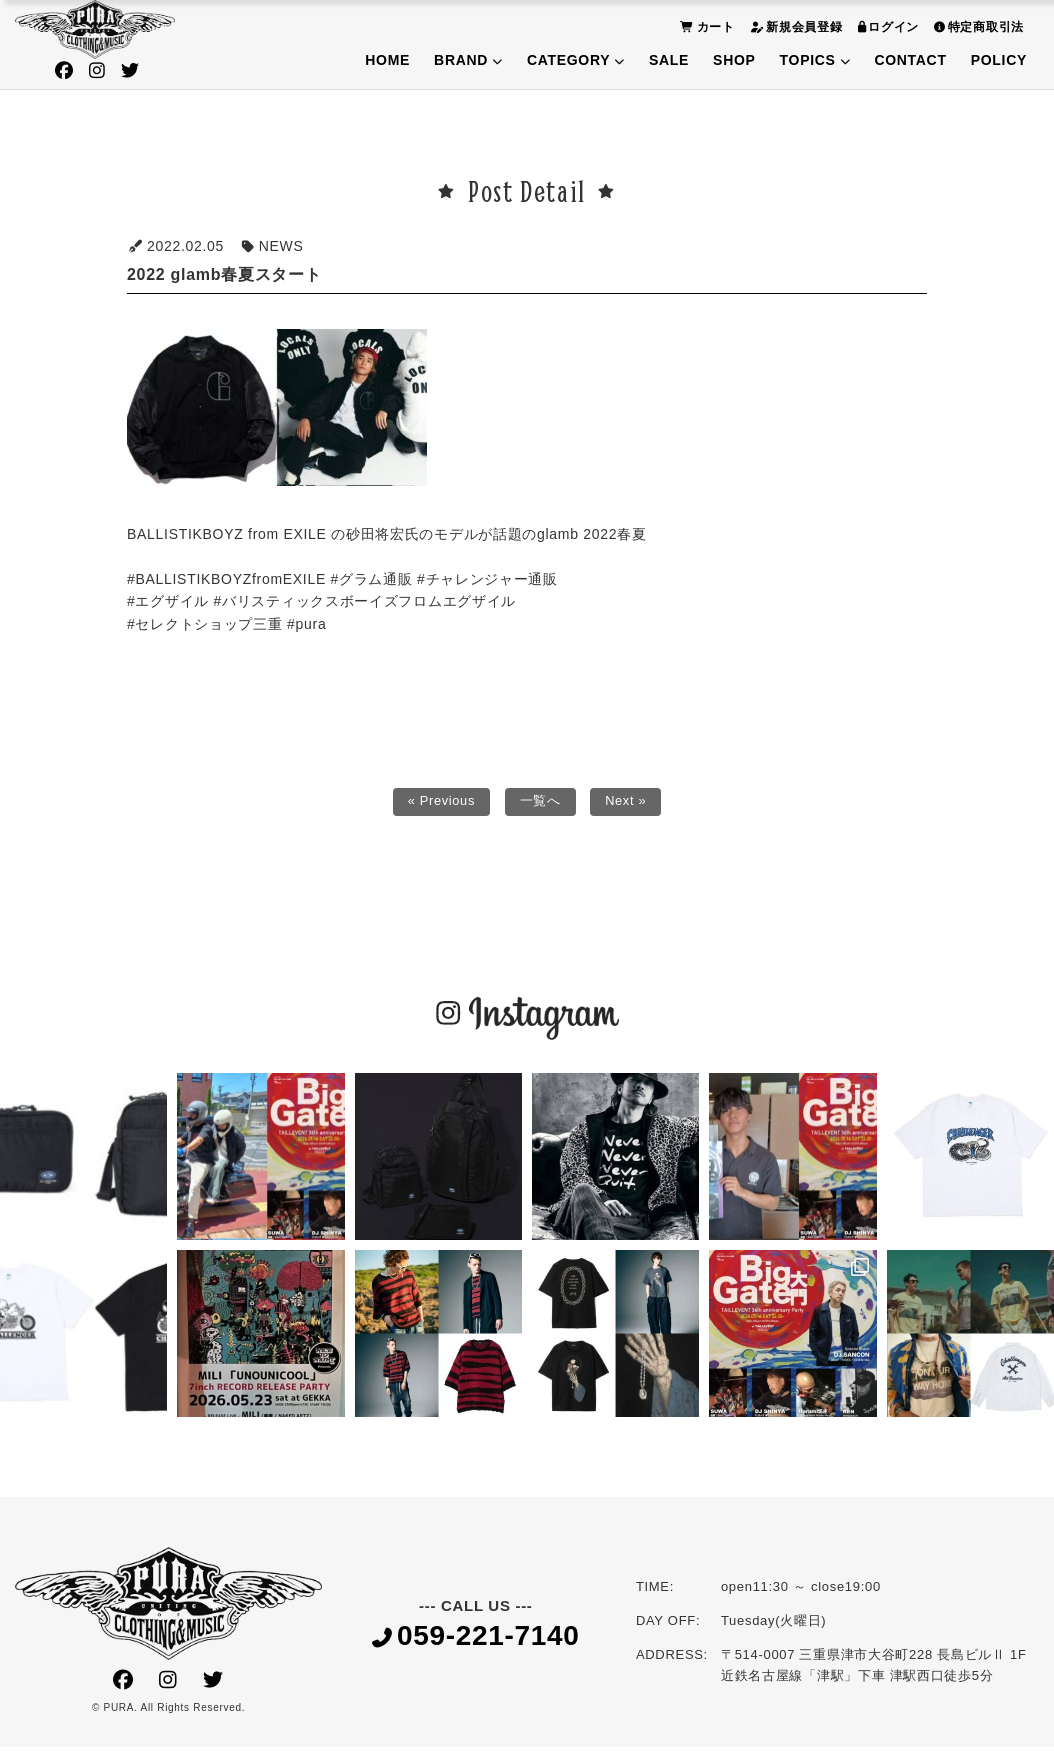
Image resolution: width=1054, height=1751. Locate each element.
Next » (630, 804)
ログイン (886, 26)
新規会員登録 (794, 26)
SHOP (734, 60)
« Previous (437, 804)
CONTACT (910, 60)
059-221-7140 (476, 1641)
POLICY (999, 60)
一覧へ (541, 804)
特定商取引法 (976, 26)
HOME (387, 60)
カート (705, 26)
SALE (669, 60)
